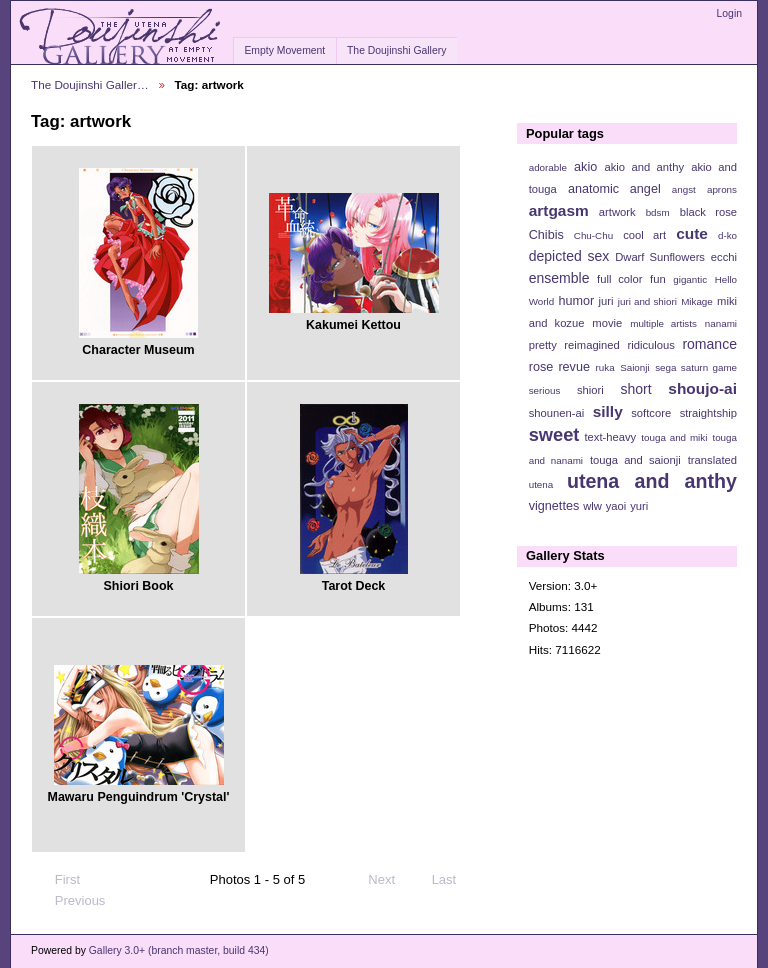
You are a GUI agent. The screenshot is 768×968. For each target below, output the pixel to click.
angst (684, 189)
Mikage (697, 301)
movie (607, 323)
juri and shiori (647, 301)
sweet (554, 434)
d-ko (727, 235)
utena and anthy (652, 481)
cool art (644, 235)
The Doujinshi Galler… (90, 84)
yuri (639, 506)
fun (658, 279)
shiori (590, 390)
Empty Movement (284, 50)
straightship (708, 413)
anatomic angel (614, 189)
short (635, 389)
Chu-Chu (593, 235)
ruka (605, 367)
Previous (70, 901)
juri (606, 301)
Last (453, 880)
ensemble (559, 278)
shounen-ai (557, 413)
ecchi (724, 257)
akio (585, 167)
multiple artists (663, 323)
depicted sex (569, 256)
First (58, 880)
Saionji (634, 367)
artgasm (559, 210)
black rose (708, 212)
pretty (543, 345)
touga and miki (674, 437)
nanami (721, 323)
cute (692, 233)
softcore (651, 413)
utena (541, 484)
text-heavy (610, 437)
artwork (617, 212)
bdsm (658, 212)
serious (545, 390)
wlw (592, 506)
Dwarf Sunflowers (660, 257)
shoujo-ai (702, 388)
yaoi (616, 506)
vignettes (554, 506)
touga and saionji (635, 460)
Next (390, 880)
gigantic (690, 279)
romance (709, 344)
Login (729, 13)
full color (619, 279)
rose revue (559, 367)
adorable (548, 167)
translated (712, 460)
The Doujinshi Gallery (396, 50)
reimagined (592, 345)
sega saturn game (696, 367)
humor (576, 301)
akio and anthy (644, 167)
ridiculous (650, 345)
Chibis (546, 235)
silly (608, 411)
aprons (722, 189)
